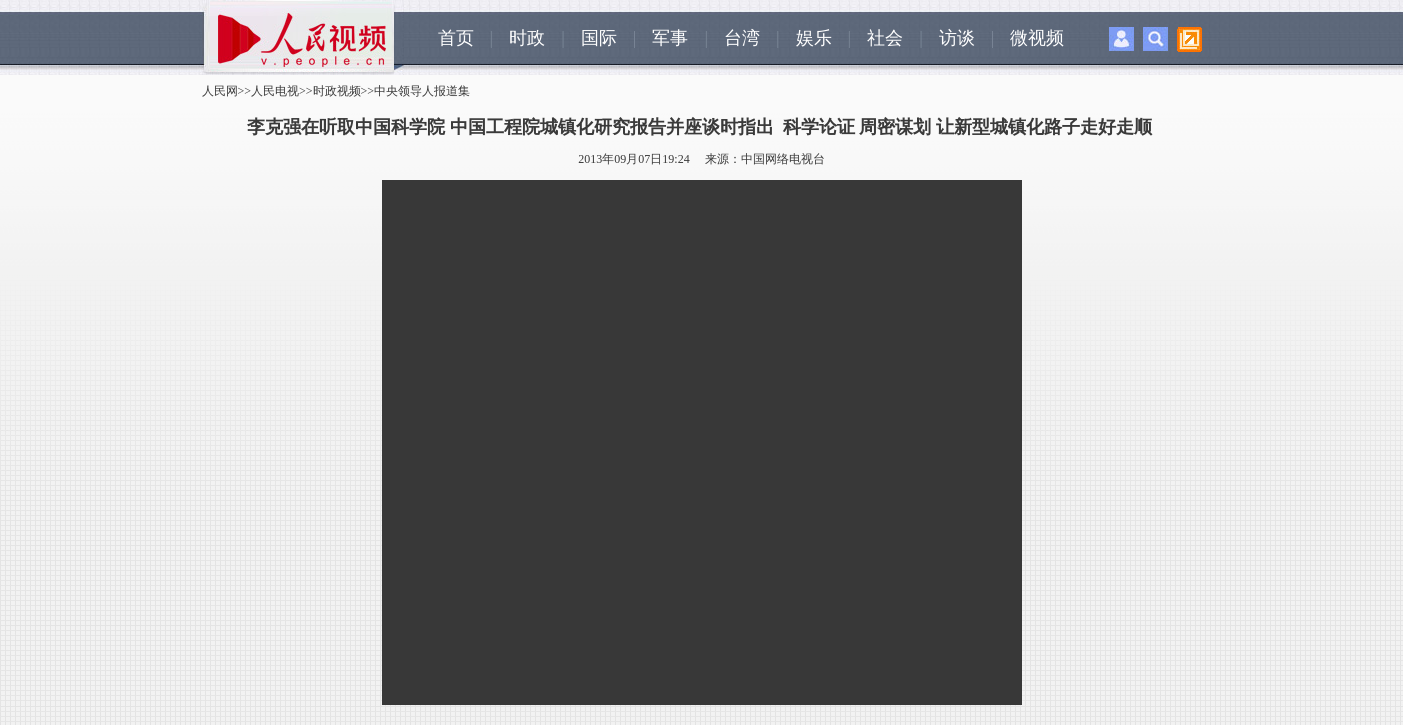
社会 (885, 38)
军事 (670, 38)
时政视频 (337, 91)
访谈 (957, 38)
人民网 (220, 91)
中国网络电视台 (783, 159)
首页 (456, 38)
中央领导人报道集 (422, 91)
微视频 (1037, 38)
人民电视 (275, 91)
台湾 (742, 38)
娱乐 (814, 38)
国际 (599, 38)
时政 (527, 38)
